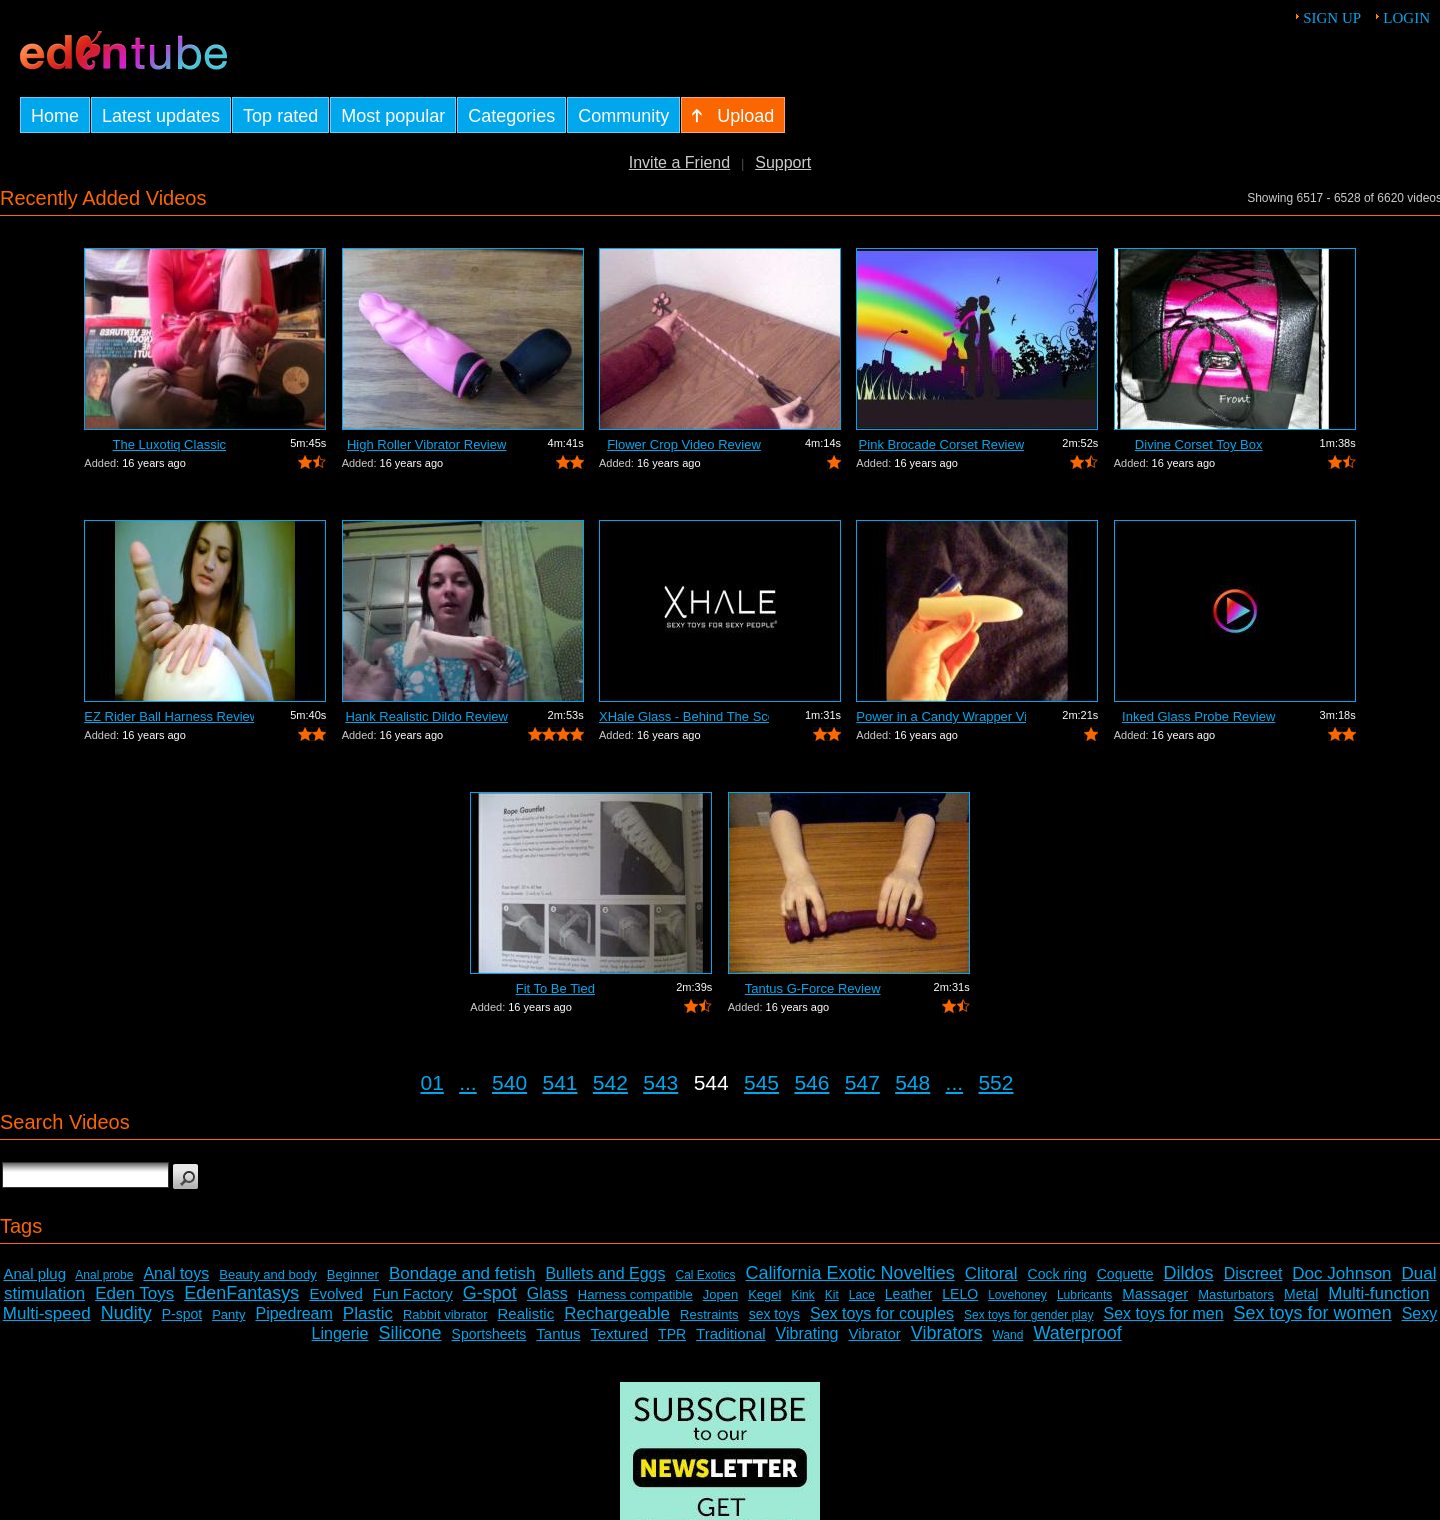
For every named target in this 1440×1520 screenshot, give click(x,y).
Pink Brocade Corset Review (941, 444)
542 (610, 1082)
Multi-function (1378, 1293)
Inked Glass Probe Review (1198, 716)
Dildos (1189, 1273)
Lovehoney (1017, 1295)
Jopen (720, 1294)
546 (811, 1082)
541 (559, 1082)
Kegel (764, 1294)
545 (761, 1082)
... (468, 1082)
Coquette (1125, 1274)
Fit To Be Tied (555, 988)
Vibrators (947, 1333)
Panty (228, 1314)
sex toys (774, 1314)
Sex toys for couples (882, 1313)
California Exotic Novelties (850, 1273)
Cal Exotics (706, 1275)
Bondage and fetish (462, 1273)
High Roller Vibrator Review (426, 444)
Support (783, 162)
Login (1406, 18)
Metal (1301, 1294)
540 (509, 1082)
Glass (547, 1293)
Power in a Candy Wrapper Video (941, 716)
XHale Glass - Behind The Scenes (684, 716)
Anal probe (104, 1275)
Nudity (126, 1313)
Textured (620, 1333)
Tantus (558, 1333)
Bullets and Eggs (605, 1273)
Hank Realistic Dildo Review (426, 716)
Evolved (335, 1293)
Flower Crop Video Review (684, 444)
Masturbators (1236, 1294)
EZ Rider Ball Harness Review (169, 716)
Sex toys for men (1164, 1313)
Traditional (730, 1333)
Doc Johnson (1341, 1273)
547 (862, 1082)
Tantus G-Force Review (813, 988)
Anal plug (34, 1273)
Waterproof (1077, 1333)
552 (995, 1082)
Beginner (353, 1274)
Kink (802, 1295)
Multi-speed (47, 1313)
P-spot (182, 1314)
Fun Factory (413, 1293)
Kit (832, 1295)
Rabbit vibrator (445, 1314)
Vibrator (874, 1333)
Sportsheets (489, 1334)
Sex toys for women (1313, 1313)
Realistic (526, 1313)
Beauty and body (268, 1274)
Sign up (1332, 18)
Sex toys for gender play (1028, 1315)
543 (660, 1082)
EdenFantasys (241, 1293)
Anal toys (176, 1273)
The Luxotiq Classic (169, 444)
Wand (1007, 1335)
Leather (908, 1294)
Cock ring (1057, 1274)
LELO (960, 1294)
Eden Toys (134, 1293)
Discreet (1253, 1273)
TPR (672, 1334)
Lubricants (1084, 1295)
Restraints (709, 1314)
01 (432, 1082)
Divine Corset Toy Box (1199, 444)
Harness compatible (635, 1294)
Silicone (410, 1333)
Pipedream (293, 1313)
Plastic (368, 1313)
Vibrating (807, 1333)
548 (912, 1082)
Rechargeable (617, 1313)
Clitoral (991, 1273)
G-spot (490, 1293)
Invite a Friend (679, 162)
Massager (1155, 1293)
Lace (862, 1295)
